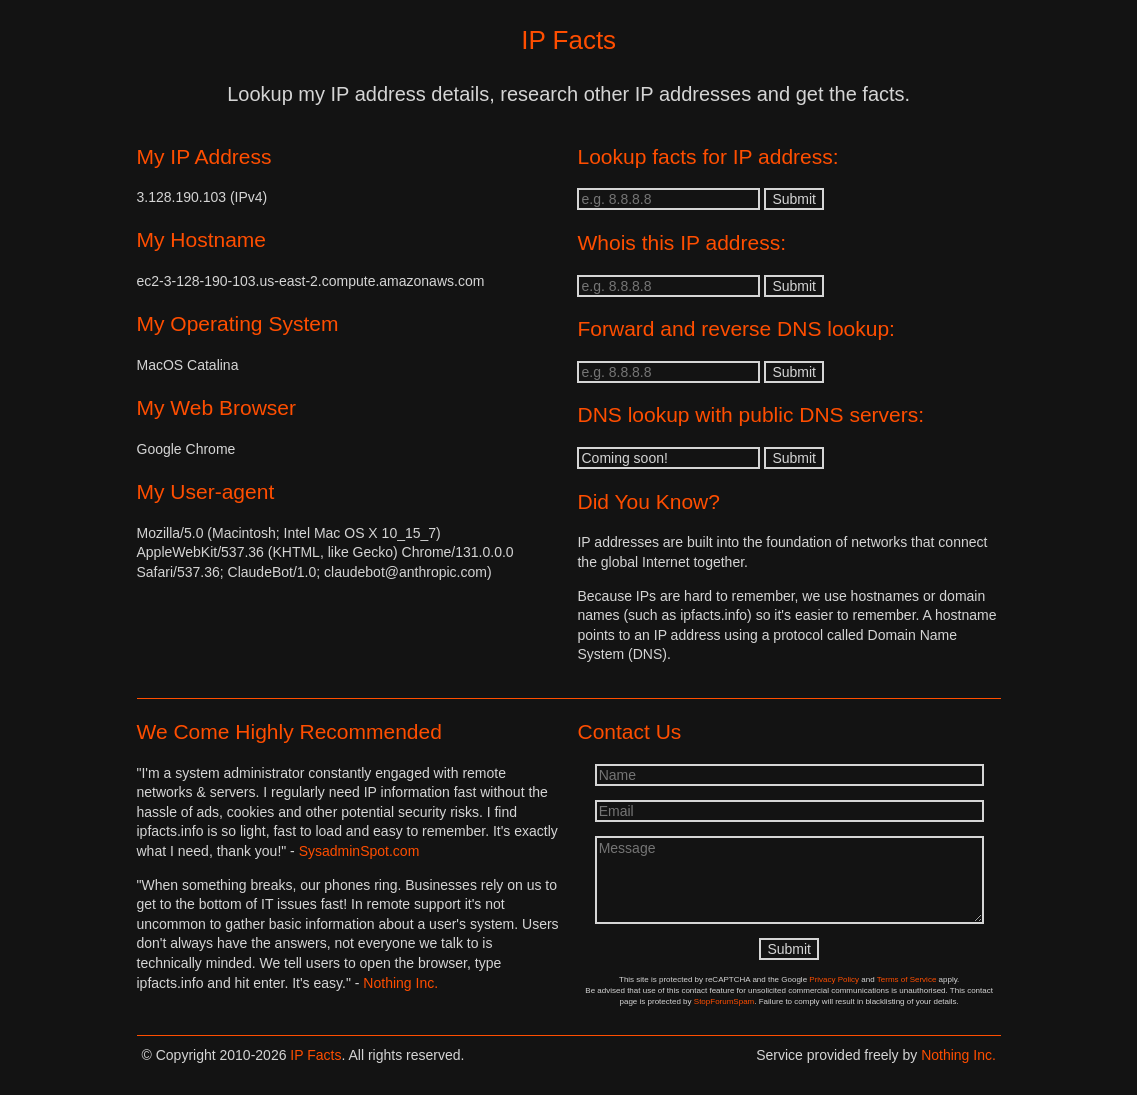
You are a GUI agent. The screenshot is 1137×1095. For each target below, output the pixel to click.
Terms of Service (907, 979)
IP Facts (315, 1055)
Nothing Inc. (400, 983)
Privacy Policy (834, 979)
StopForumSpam (724, 1001)
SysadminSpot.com (359, 851)
